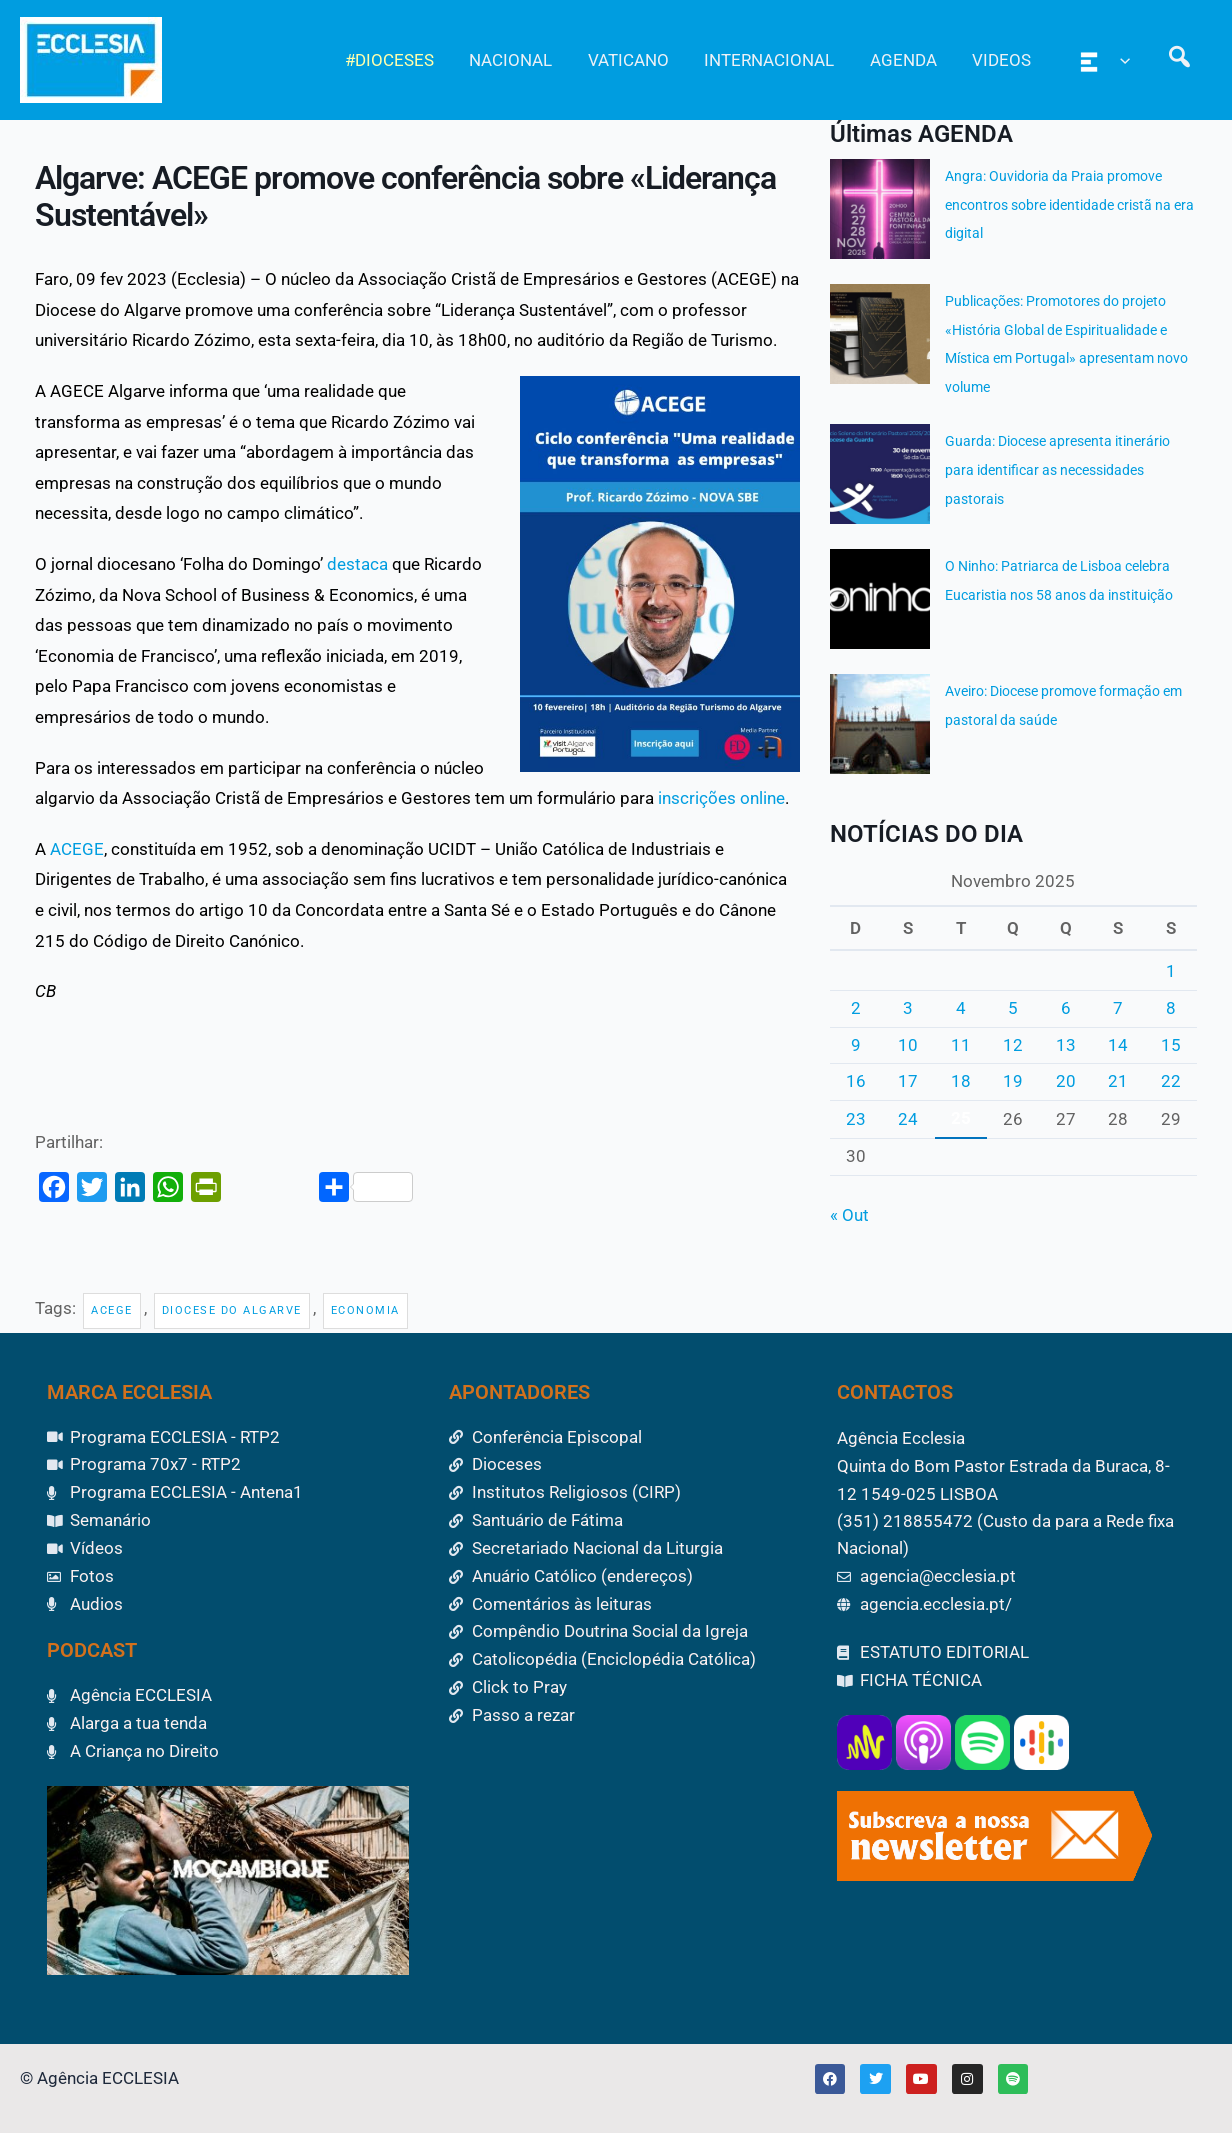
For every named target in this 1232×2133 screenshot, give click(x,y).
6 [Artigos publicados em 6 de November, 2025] (1066, 1008)
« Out (849, 1215)
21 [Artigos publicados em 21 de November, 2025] (1118, 1081)
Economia (365, 1310)
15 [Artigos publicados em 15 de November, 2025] (1171, 1045)
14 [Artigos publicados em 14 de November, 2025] (1118, 1045)
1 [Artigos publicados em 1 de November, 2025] (1171, 971)
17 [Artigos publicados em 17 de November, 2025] (908, 1081)
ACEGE (77, 849)
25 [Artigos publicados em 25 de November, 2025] (961, 1118)
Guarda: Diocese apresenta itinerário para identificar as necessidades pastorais (1057, 470)
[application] (1122, 60)
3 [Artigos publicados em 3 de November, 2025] (908, 1008)
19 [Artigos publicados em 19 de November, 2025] (1013, 1081)
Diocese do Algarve (232, 1310)
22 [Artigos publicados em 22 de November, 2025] (1171, 1081)
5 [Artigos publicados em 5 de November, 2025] (1013, 1008)
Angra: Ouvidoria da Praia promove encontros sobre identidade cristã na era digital (1069, 205)
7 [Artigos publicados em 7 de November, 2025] (1118, 1008)
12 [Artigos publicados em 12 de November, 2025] (1013, 1045)
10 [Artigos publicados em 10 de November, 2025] (908, 1045)
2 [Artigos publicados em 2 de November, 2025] (856, 1008)
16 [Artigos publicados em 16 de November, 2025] (856, 1081)
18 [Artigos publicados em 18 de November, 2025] (961, 1081)
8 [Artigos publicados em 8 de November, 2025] (1171, 1008)
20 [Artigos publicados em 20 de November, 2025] (1066, 1081)
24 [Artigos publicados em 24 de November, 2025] (908, 1119)
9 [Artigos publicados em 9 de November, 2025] (856, 1045)
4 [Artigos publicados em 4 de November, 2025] (961, 1008)
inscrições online (721, 798)
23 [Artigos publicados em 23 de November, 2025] (856, 1119)
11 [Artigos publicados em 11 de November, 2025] (961, 1045)
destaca (357, 564)
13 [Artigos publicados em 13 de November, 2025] (1066, 1045)
